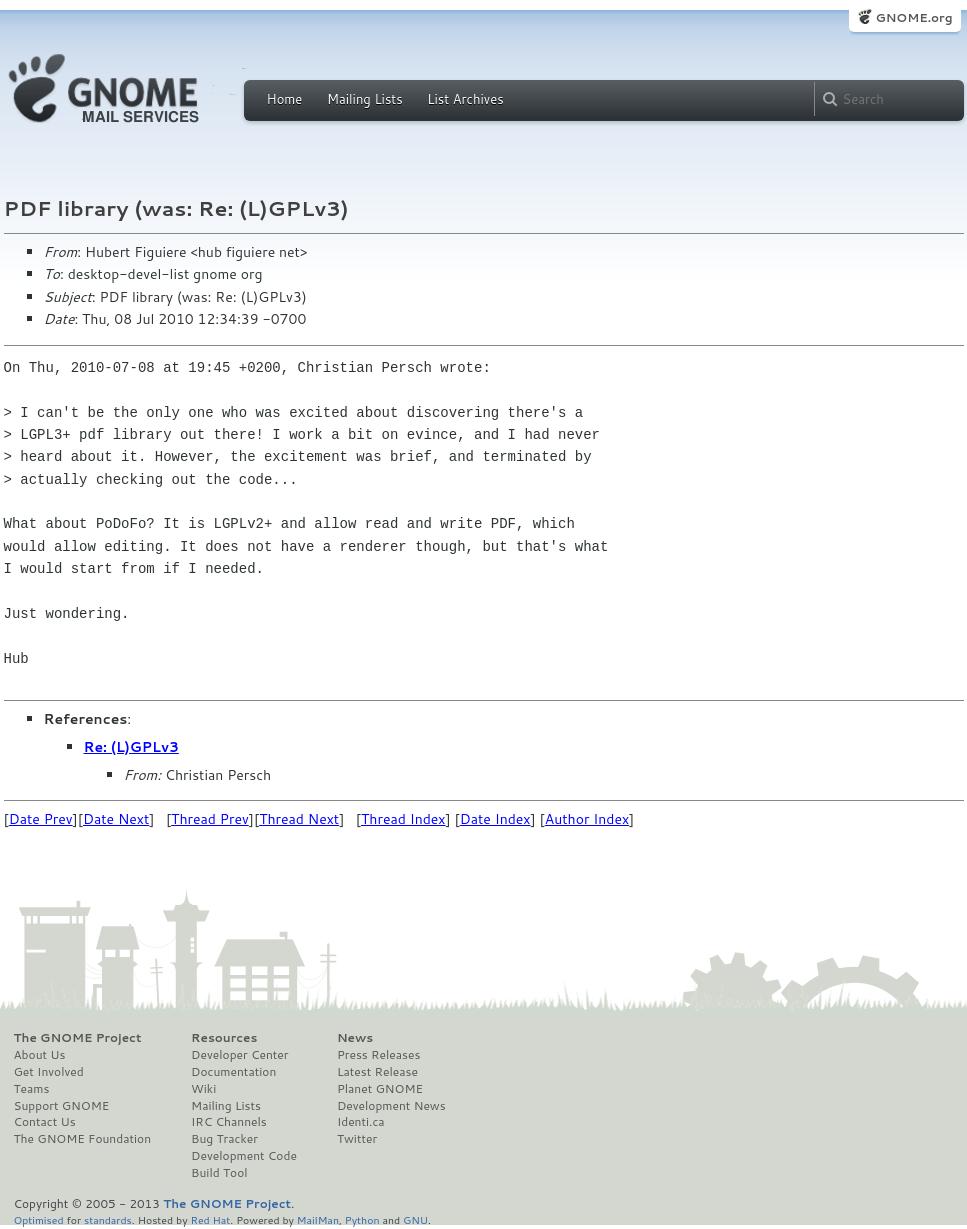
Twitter (357, 1139)
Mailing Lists (365, 99)
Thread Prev (210, 819)
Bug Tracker (224, 1139)
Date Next (116, 819)
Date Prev (41, 819)
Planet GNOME (380, 1089)
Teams (32, 1089)
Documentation (233, 1072)
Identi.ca (361, 1122)
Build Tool (219, 1173)
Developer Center (239, 1055)
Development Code (244, 1156)
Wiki (203, 1089)
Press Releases (378, 1055)
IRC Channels (229, 1122)
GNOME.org (913, 17)
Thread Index (403, 819)
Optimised (39, 1219)
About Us (40, 1055)
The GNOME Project (78, 1038)
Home (285, 99)
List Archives (465, 99)
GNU (415, 1219)
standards (108, 1219)
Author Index (587, 819)
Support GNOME (62, 1106)
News (355, 1038)
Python (362, 1219)
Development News (391, 1106)
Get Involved (49, 1072)
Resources (224, 1038)
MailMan (318, 1219)
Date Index (495, 819)
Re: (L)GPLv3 (131, 747)
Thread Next (299, 819)
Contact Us (45, 1122)
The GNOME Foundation (83, 1139)
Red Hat (210, 1219)
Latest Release (377, 1072)
